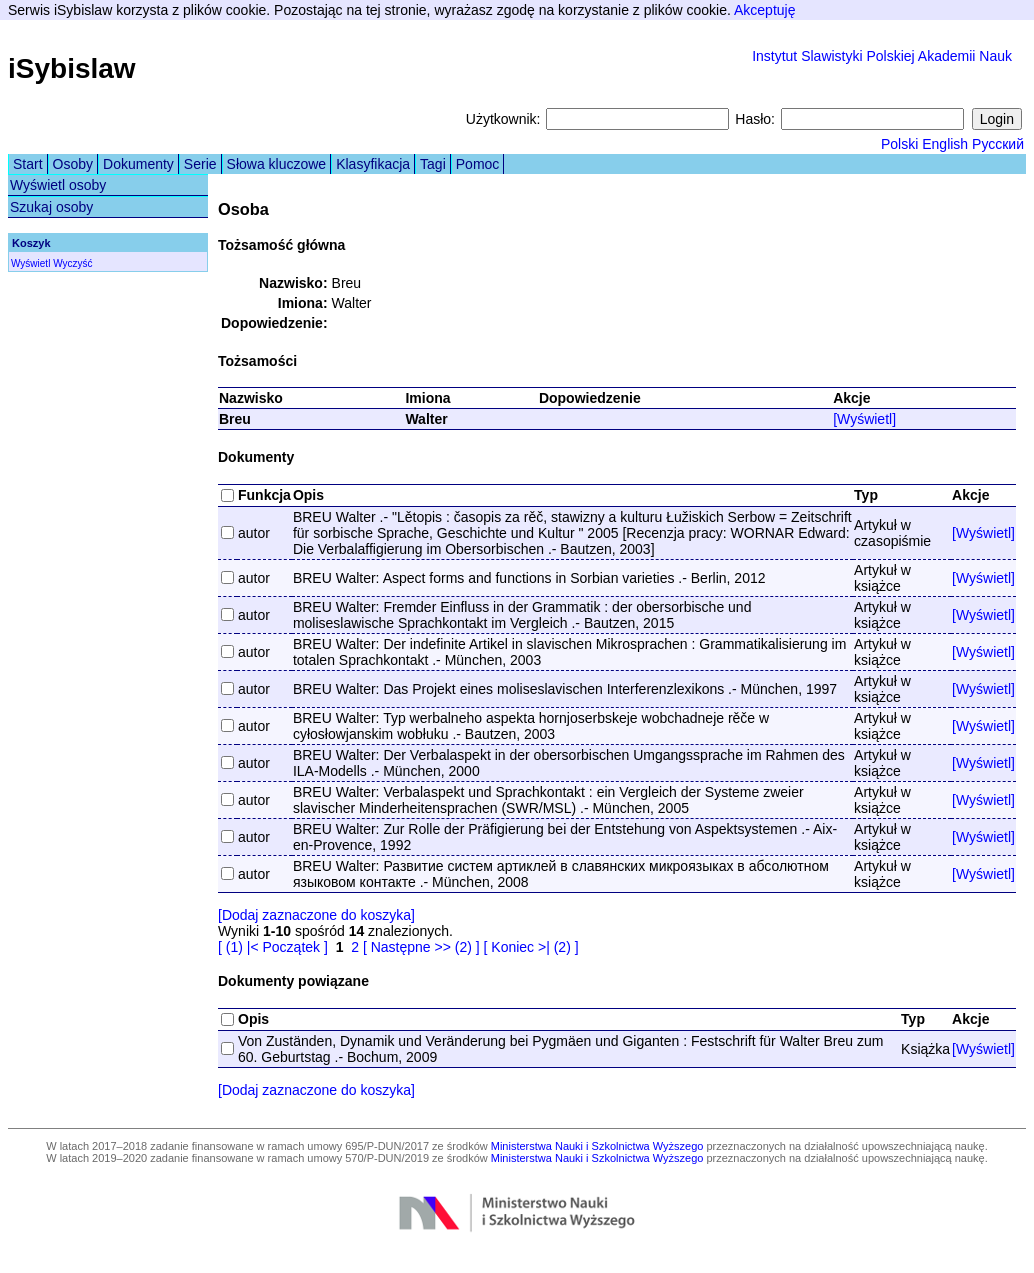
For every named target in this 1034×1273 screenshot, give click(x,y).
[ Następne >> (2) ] (421, 947)
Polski (899, 144)
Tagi (433, 164)
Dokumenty (138, 164)
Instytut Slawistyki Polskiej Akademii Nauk (882, 56)
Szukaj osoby (51, 207)
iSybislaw (72, 68)
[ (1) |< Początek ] (273, 947)
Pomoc (478, 164)
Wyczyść (72, 263)
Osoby (73, 164)
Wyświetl (30, 263)
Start (28, 164)
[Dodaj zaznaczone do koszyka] (316, 915)
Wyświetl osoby (58, 185)
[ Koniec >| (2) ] (531, 947)
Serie (200, 164)
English (945, 144)
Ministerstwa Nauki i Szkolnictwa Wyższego (597, 1146)
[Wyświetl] (864, 419)
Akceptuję (764, 10)
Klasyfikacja (373, 164)
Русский (998, 144)
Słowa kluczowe (277, 164)
